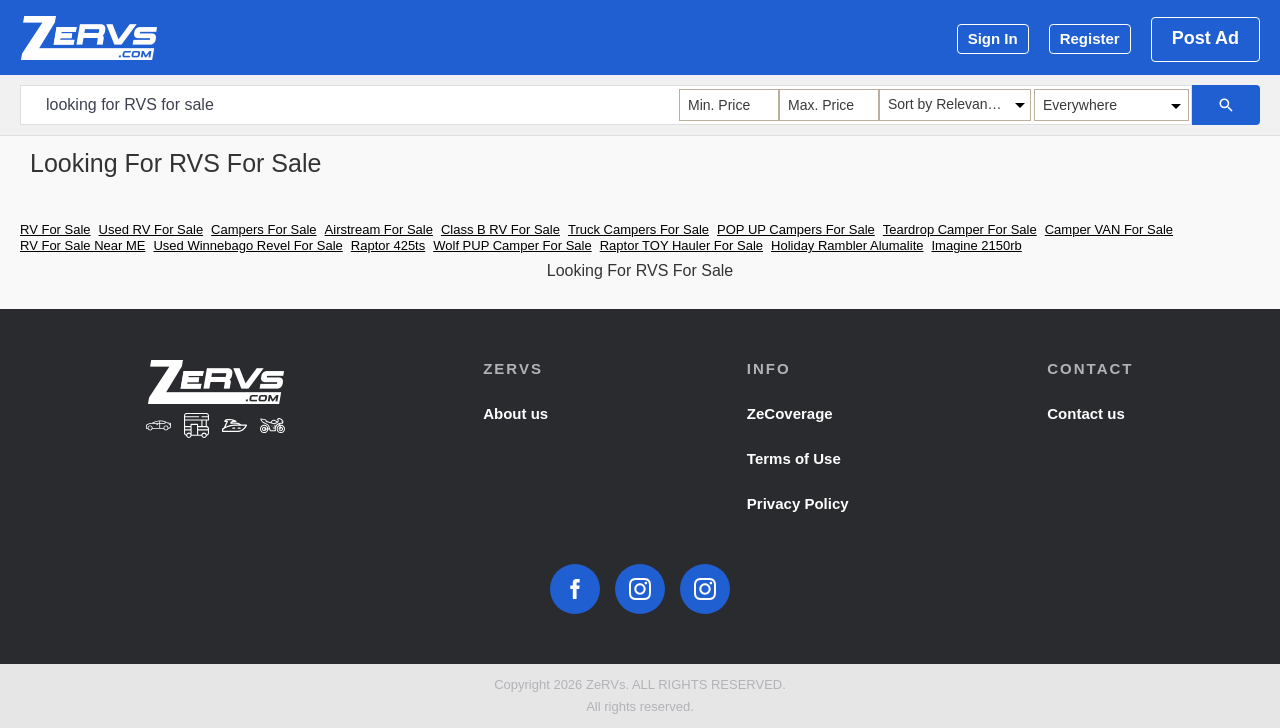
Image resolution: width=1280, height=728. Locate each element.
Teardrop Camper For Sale (960, 229)
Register (1090, 38)
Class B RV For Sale (500, 229)
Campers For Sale (263, 229)
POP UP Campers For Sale (796, 229)
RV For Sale (55, 229)
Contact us (1086, 413)
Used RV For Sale (151, 229)
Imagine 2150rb (976, 245)
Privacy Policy (798, 503)
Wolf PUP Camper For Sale (512, 245)
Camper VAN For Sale (1109, 229)
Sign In (993, 38)
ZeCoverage (790, 413)
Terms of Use (794, 458)
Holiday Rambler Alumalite (847, 245)
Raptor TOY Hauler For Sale (681, 245)
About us (515, 413)
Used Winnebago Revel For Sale (247, 245)
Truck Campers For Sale (638, 229)
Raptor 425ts (388, 245)
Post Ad (1205, 38)
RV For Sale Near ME (82, 245)
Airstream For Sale (379, 229)
